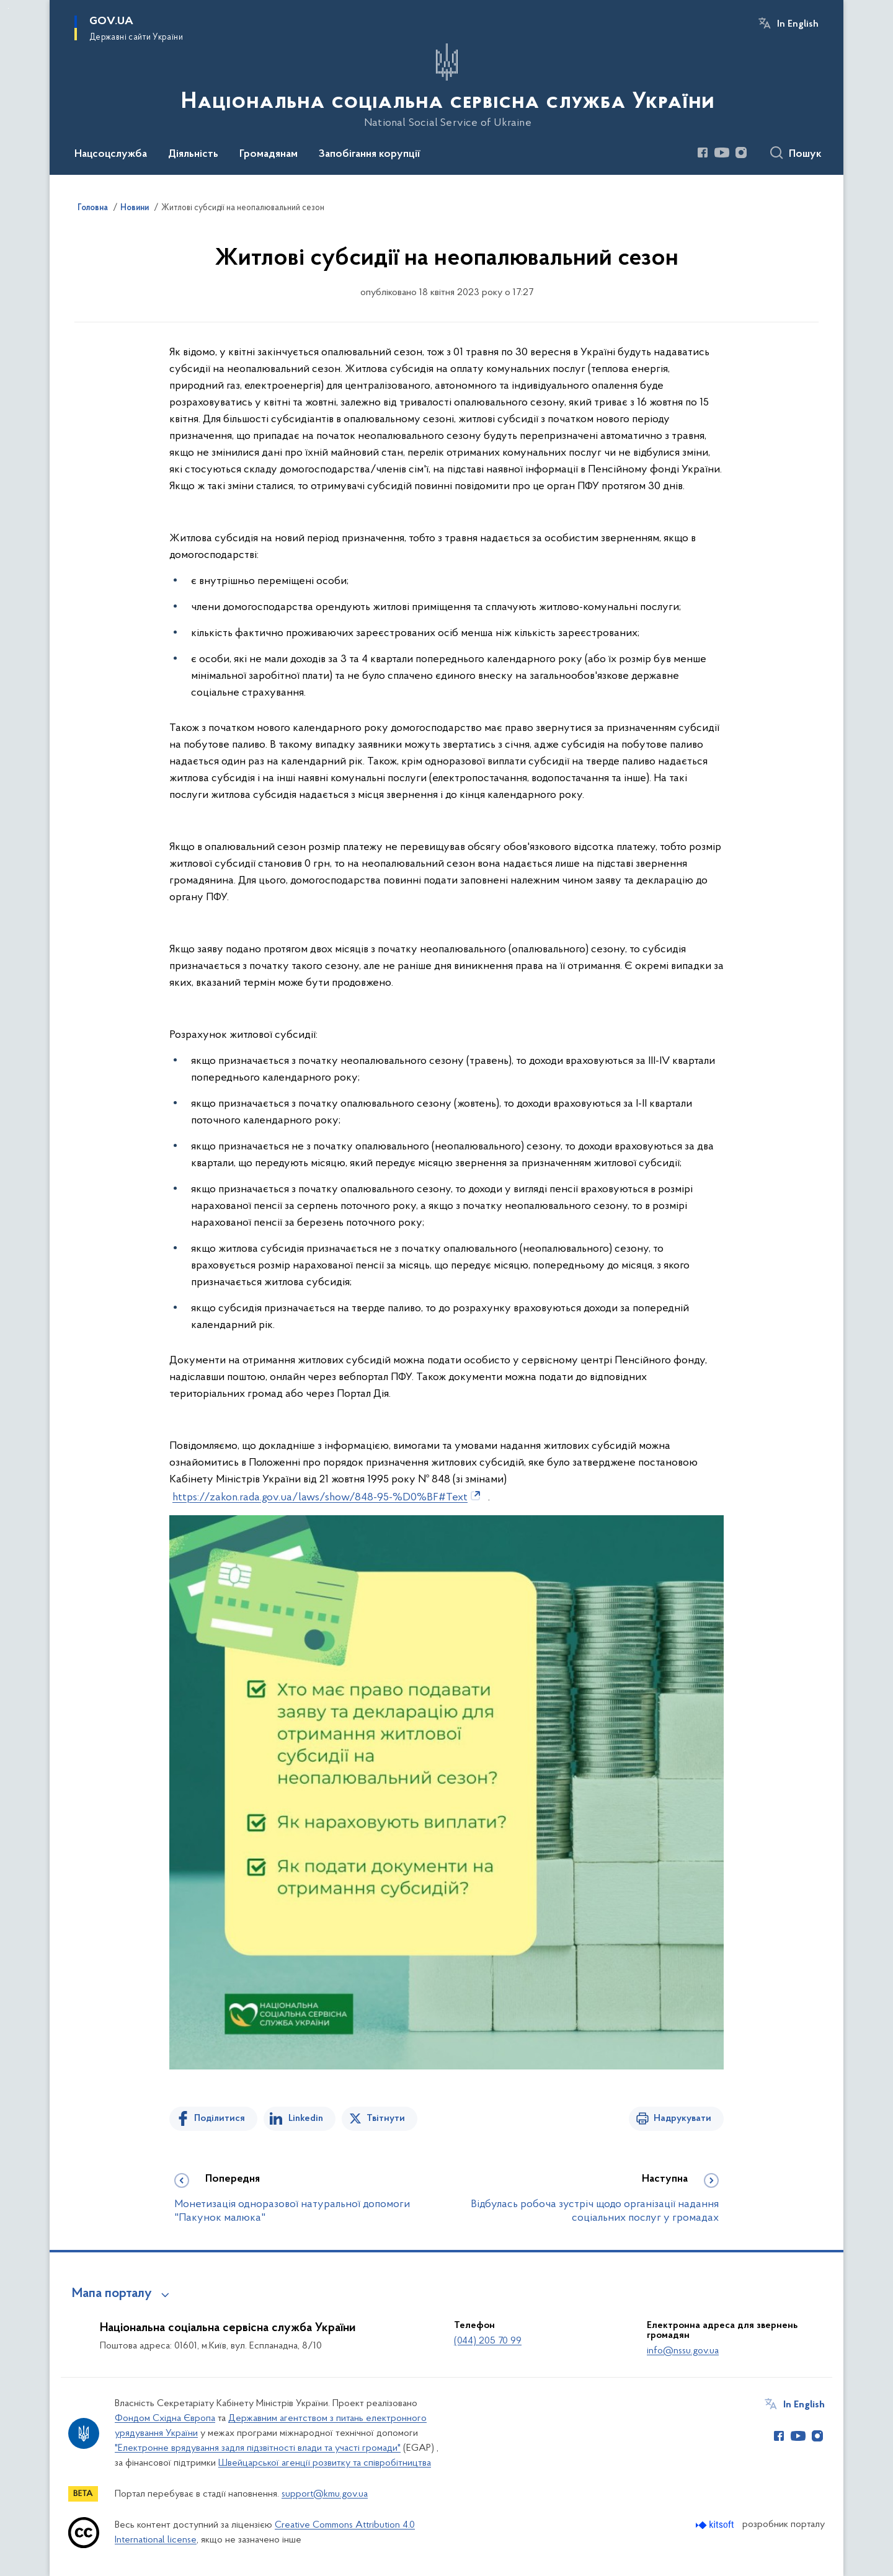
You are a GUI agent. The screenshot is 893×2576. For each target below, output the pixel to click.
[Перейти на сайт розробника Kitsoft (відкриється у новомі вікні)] (716, 2525)
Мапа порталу (112, 2294)
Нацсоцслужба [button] (110, 154)
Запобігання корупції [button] (369, 154)
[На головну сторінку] (446, 86)
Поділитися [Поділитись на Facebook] (219, 2118)
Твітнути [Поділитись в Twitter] (386, 2118)
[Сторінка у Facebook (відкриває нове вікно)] (702, 152)
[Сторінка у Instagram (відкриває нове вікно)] (741, 152)
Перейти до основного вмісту (8, 8)
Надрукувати (682, 2118)
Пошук (805, 154)
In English (798, 24)
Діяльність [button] (193, 154)
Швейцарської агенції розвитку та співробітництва (324, 2463)
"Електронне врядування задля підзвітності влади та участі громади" (258, 2448)
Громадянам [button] (268, 154)
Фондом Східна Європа (165, 2418)
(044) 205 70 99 (488, 2341)
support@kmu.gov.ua (325, 2494)
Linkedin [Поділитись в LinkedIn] (305, 2118)
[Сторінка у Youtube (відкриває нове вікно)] (721, 152)
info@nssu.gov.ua (683, 2351)
